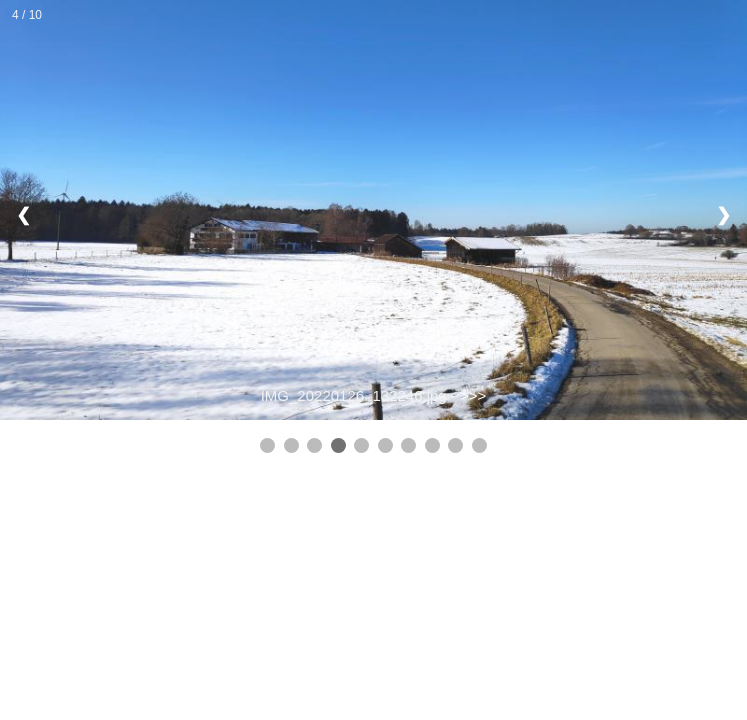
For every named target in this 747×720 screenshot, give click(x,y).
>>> (473, 395)
